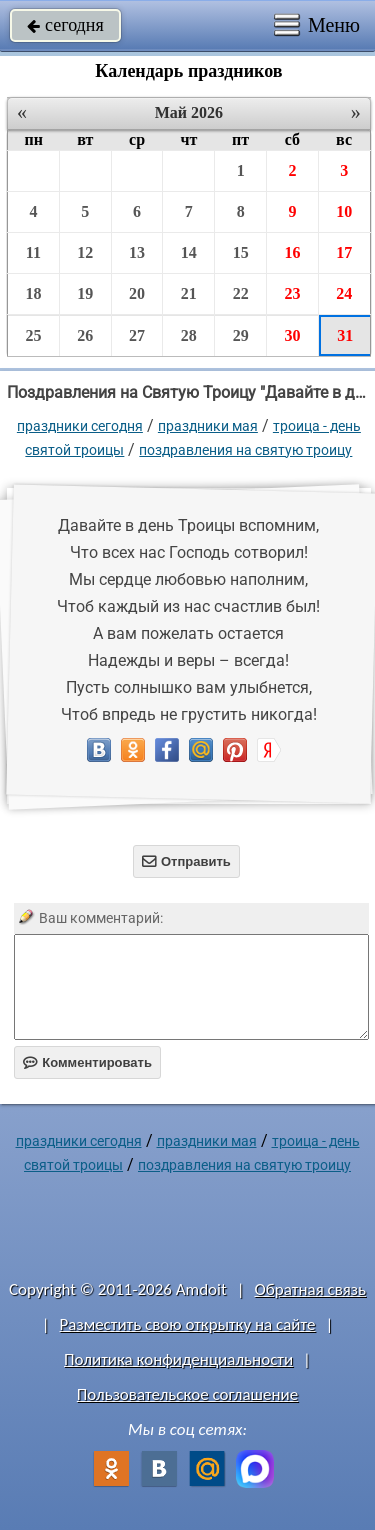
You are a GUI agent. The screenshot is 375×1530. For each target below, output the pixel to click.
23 (292, 293)
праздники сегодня (80, 426)
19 (85, 293)
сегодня (65, 25)
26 (85, 335)
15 (241, 252)
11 (33, 252)
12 (85, 252)
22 (241, 293)
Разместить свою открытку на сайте (188, 1324)
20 (137, 293)
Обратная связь (310, 1289)
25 (33, 335)
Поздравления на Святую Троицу (245, 450)
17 (344, 252)
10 (344, 211)
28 (189, 335)
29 (241, 335)
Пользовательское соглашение (187, 1394)
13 (137, 252)
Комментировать (87, 1062)
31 (345, 335)
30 (292, 335)
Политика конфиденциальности (178, 1359)
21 (189, 293)
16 (292, 252)
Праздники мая (208, 426)
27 (137, 335)
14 (189, 252)
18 (33, 293)
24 (344, 293)
